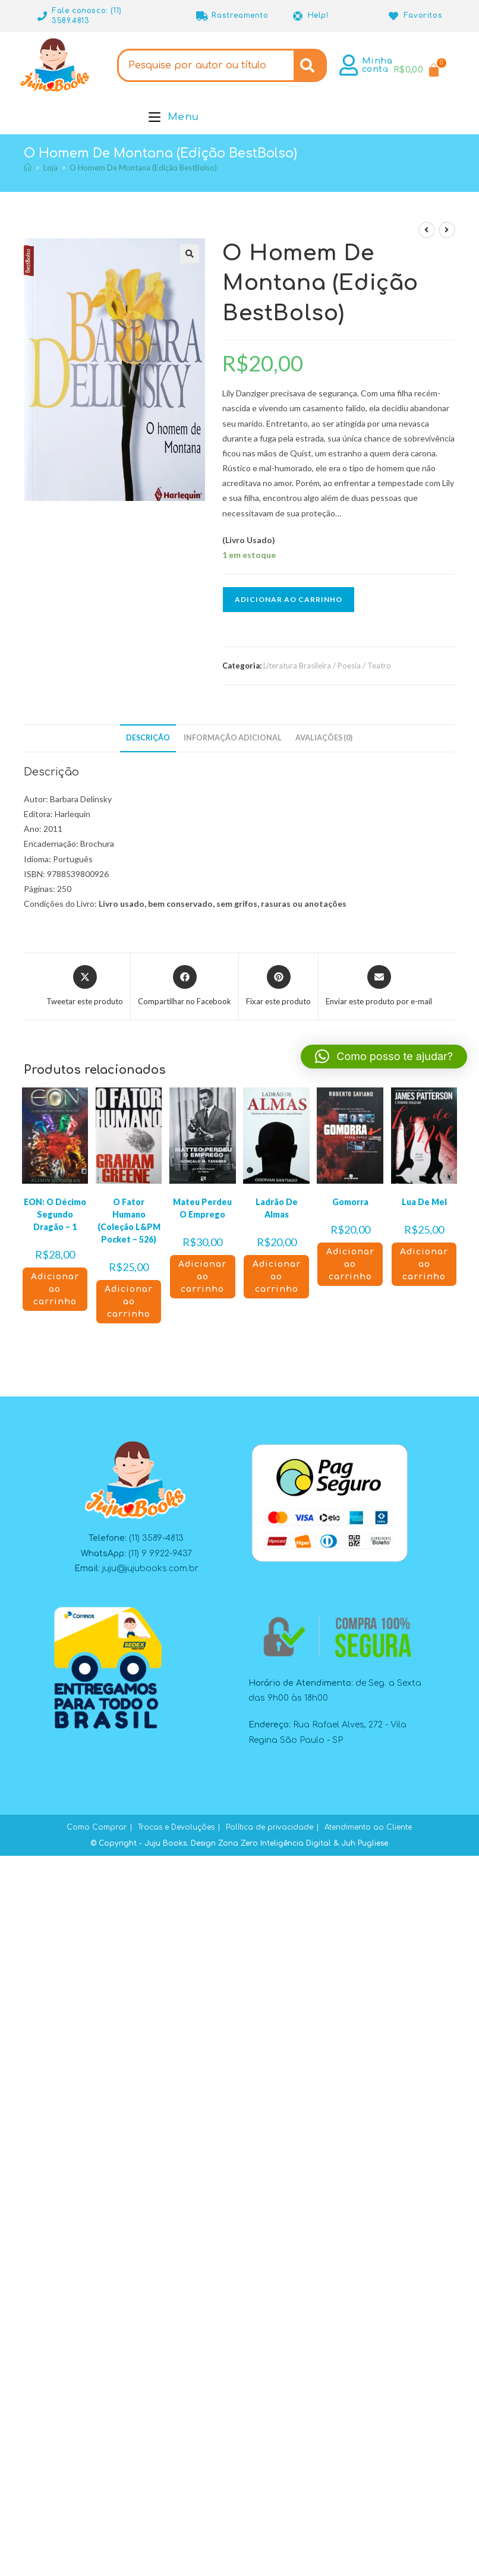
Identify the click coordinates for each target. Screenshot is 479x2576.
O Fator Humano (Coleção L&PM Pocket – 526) (128, 1220)
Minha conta (377, 65)
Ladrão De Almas (277, 1208)
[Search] (310, 65)
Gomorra (350, 1202)
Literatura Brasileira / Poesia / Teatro (327, 665)
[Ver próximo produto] (447, 230)
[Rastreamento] (202, 16)
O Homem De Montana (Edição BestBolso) (143, 167)
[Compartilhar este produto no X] (84, 986)
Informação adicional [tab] (233, 737)
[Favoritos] (394, 16)
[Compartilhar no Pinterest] (278, 986)
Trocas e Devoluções (176, 1827)
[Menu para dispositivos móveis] (174, 116)
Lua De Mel (424, 1202)
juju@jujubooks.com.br (150, 1568)
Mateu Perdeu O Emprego (202, 1208)
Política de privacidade (269, 1827)
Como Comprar (97, 1827)
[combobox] (205, 65)
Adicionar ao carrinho (288, 599)
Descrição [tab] (148, 737)
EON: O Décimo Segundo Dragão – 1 (55, 1214)
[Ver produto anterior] (426, 230)
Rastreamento (240, 15)
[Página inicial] (27, 167)
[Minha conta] (349, 65)
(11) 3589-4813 (156, 1538)
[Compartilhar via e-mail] (379, 986)
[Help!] (298, 16)
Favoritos (423, 15)
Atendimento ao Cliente (368, 1827)
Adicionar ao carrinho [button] (55, 1289)
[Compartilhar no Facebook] (184, 986)
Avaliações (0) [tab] (323, 737)
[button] (189, 253)
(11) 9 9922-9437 (160, 1553)
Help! (318, 15)
